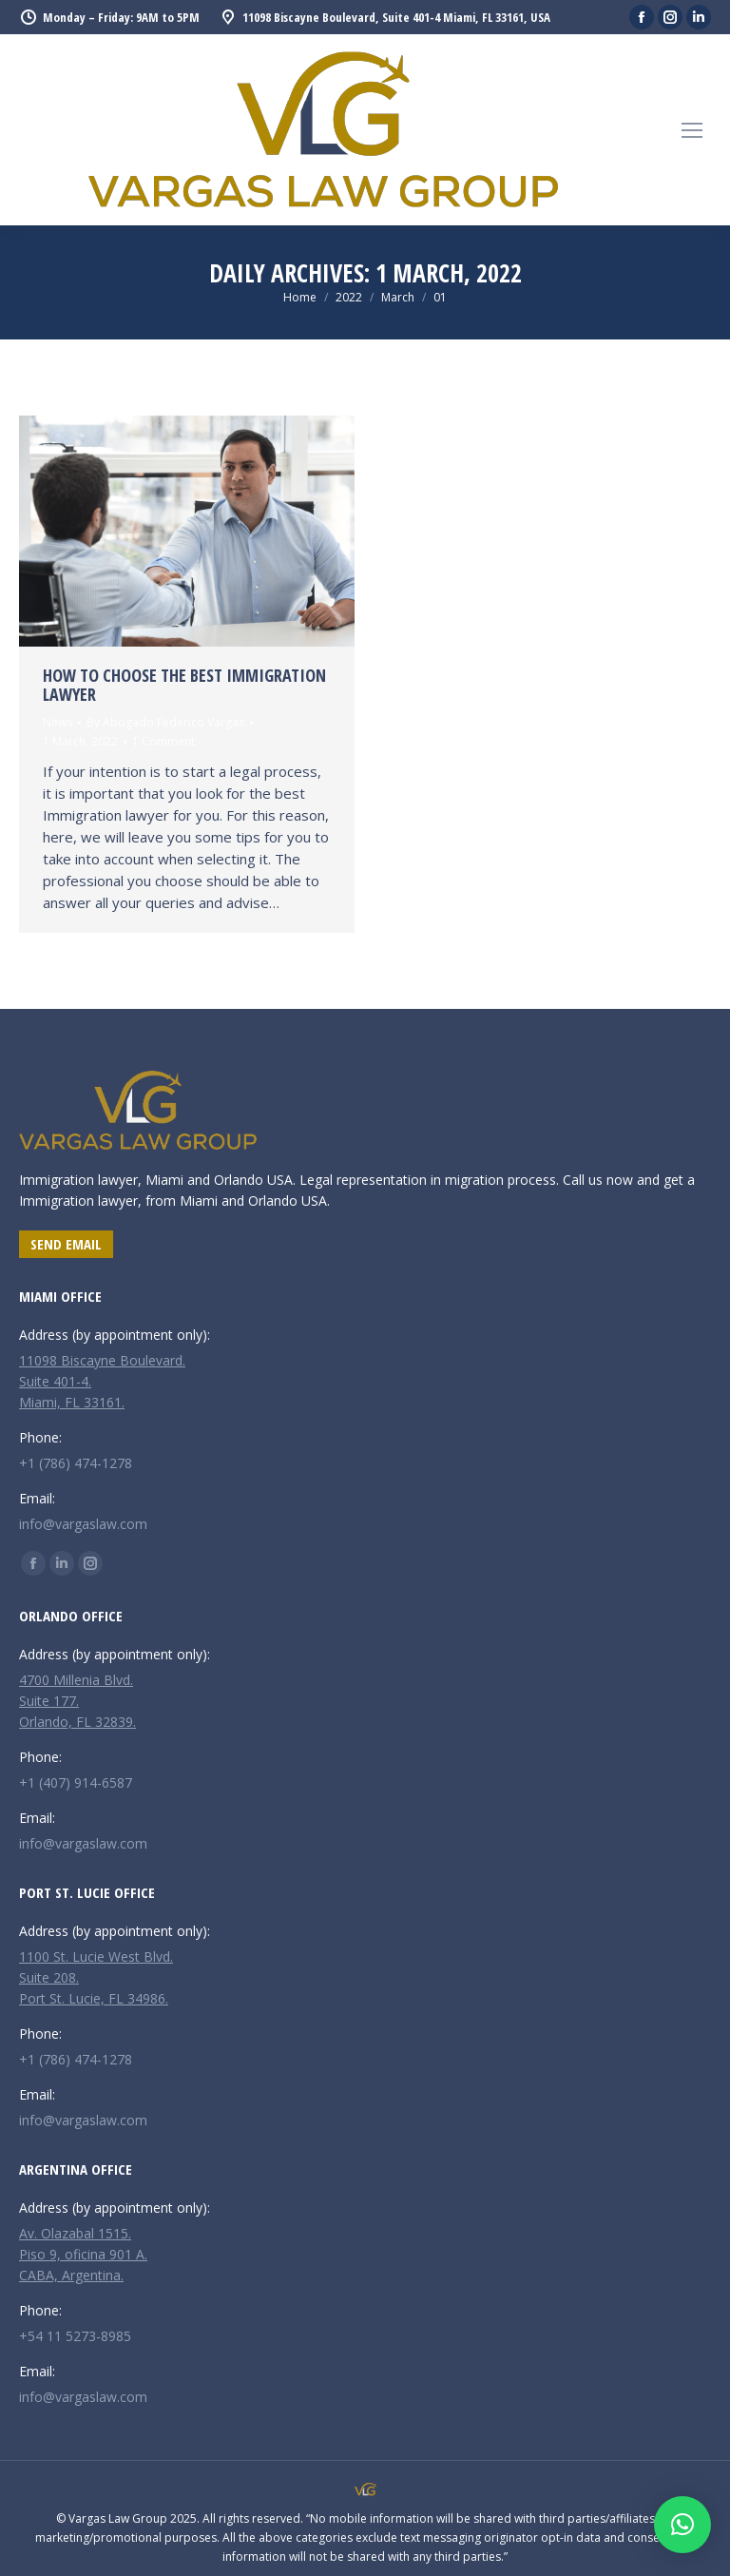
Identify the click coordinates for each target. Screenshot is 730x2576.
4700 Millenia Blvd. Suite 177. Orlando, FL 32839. (77, 1701)
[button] (682, 2524)
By (165, 722)
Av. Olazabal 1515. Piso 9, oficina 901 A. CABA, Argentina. (83, 2254)
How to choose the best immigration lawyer (184, 685)
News (57, 722)
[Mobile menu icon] (692, 130)
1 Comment (163, 741)
